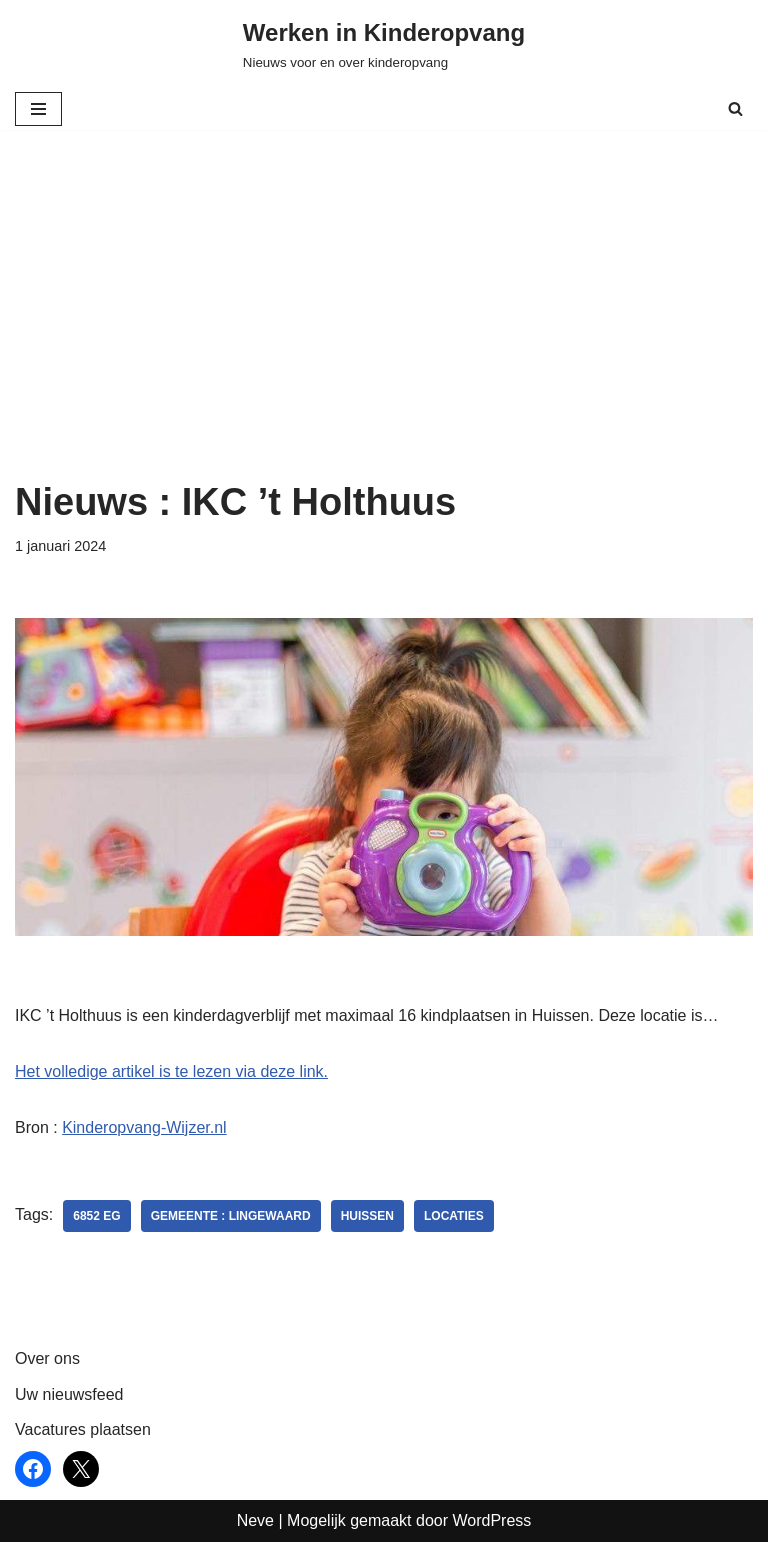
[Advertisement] (384, 330)
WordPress (491, 1520)
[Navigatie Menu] (38, 109)
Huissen (367, 1216)
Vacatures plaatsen (83, 1429)
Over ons (47, 1358)
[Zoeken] (735, 108)
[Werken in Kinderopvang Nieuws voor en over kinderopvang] (384, 44)
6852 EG (96, 1216)
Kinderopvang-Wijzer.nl (144, 1127)
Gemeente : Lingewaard (231, 1216)
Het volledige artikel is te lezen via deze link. (171, 1071)
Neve (255, 1520)
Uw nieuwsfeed (69, 1394)
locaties (454, 1216)
